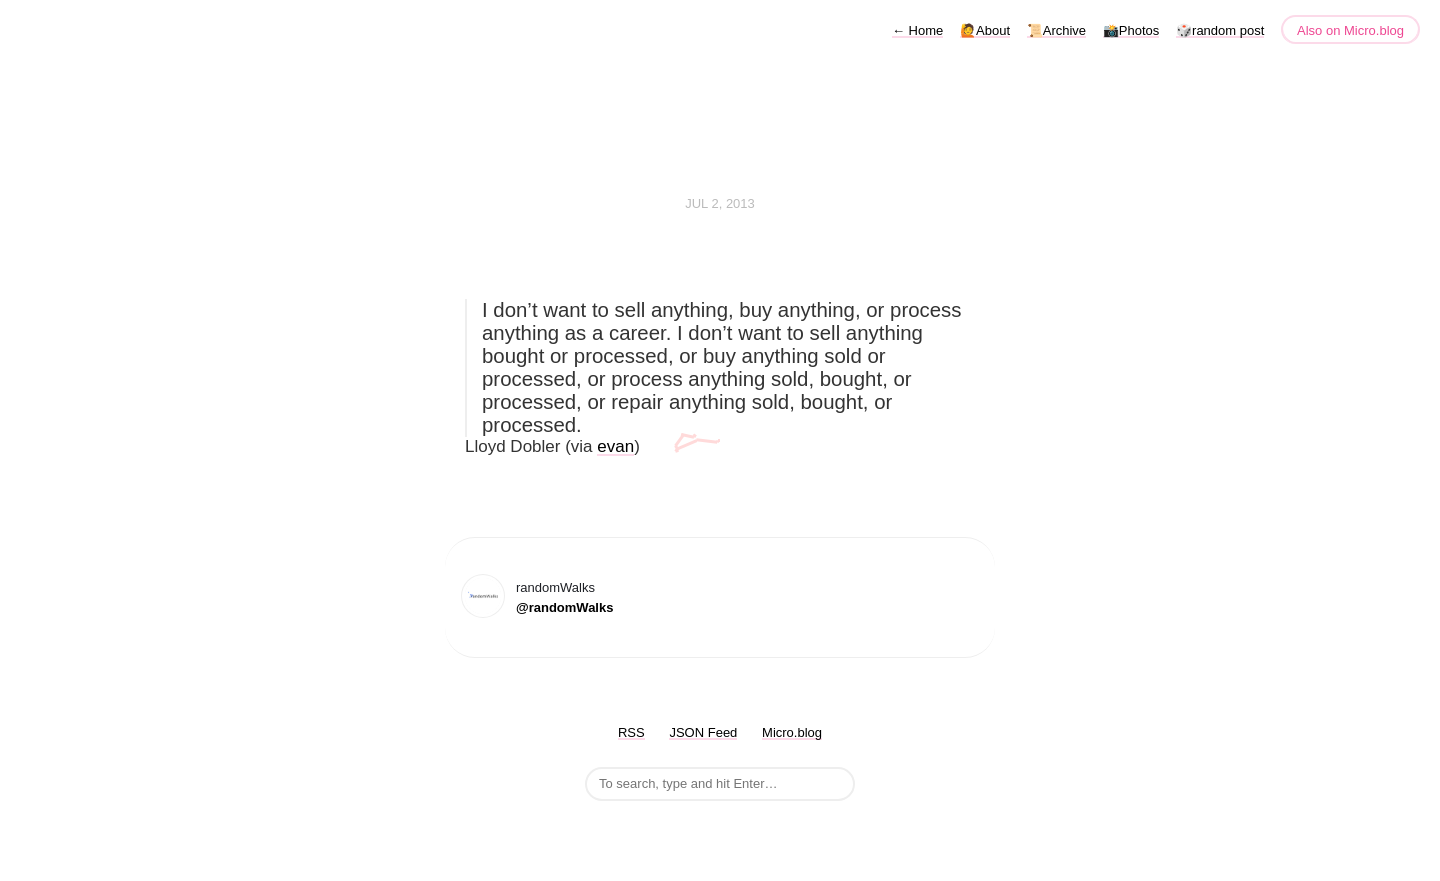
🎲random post (1220, 30)
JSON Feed (703, 732)
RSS (631, 732)
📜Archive (1056, 30)
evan (615, 446)
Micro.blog (792, 732)
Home (917, 30)
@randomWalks (564, 607)
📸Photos (1131, 30)
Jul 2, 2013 (720, 203)
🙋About (985, 30)
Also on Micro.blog (1350, 30)
